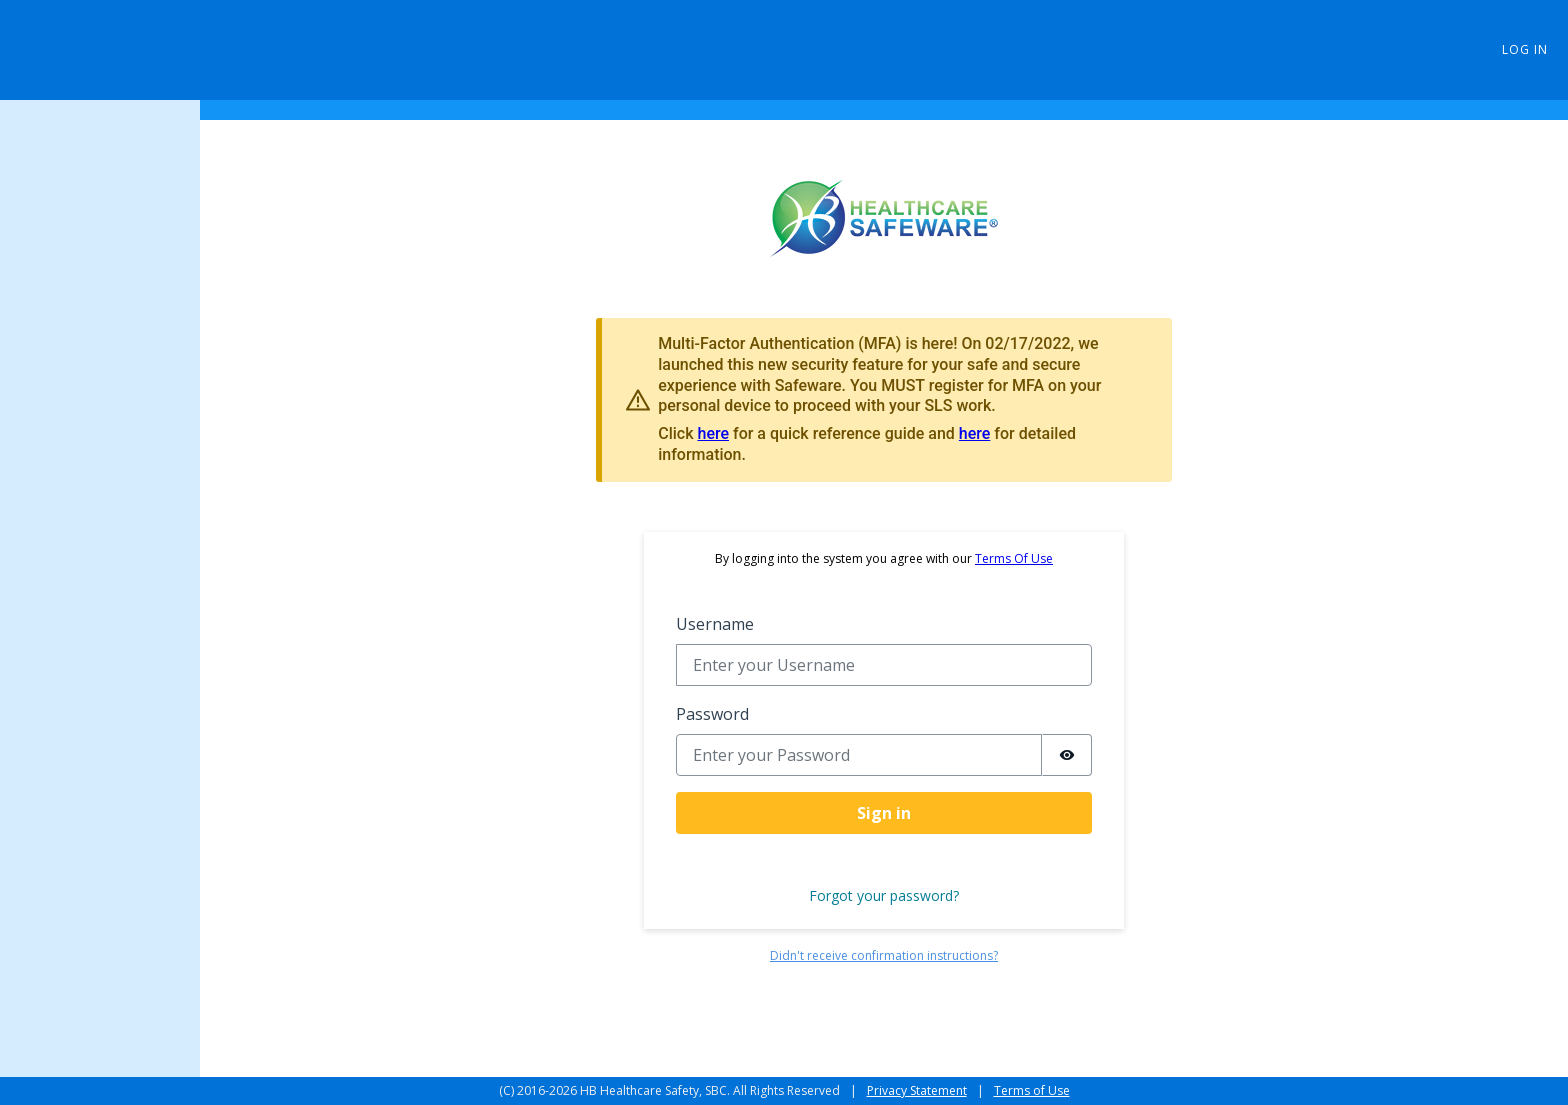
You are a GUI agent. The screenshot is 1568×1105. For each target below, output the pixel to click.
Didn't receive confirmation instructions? (884, 955)
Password (712, 714)
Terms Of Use (1014, 558)
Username (715, 624)
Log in (1525, 49)
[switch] (1067, 755)
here (713, 433)
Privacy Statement (917, 1090)
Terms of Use (1032, 1090)
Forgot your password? (884, 895)
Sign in (884, 813)
